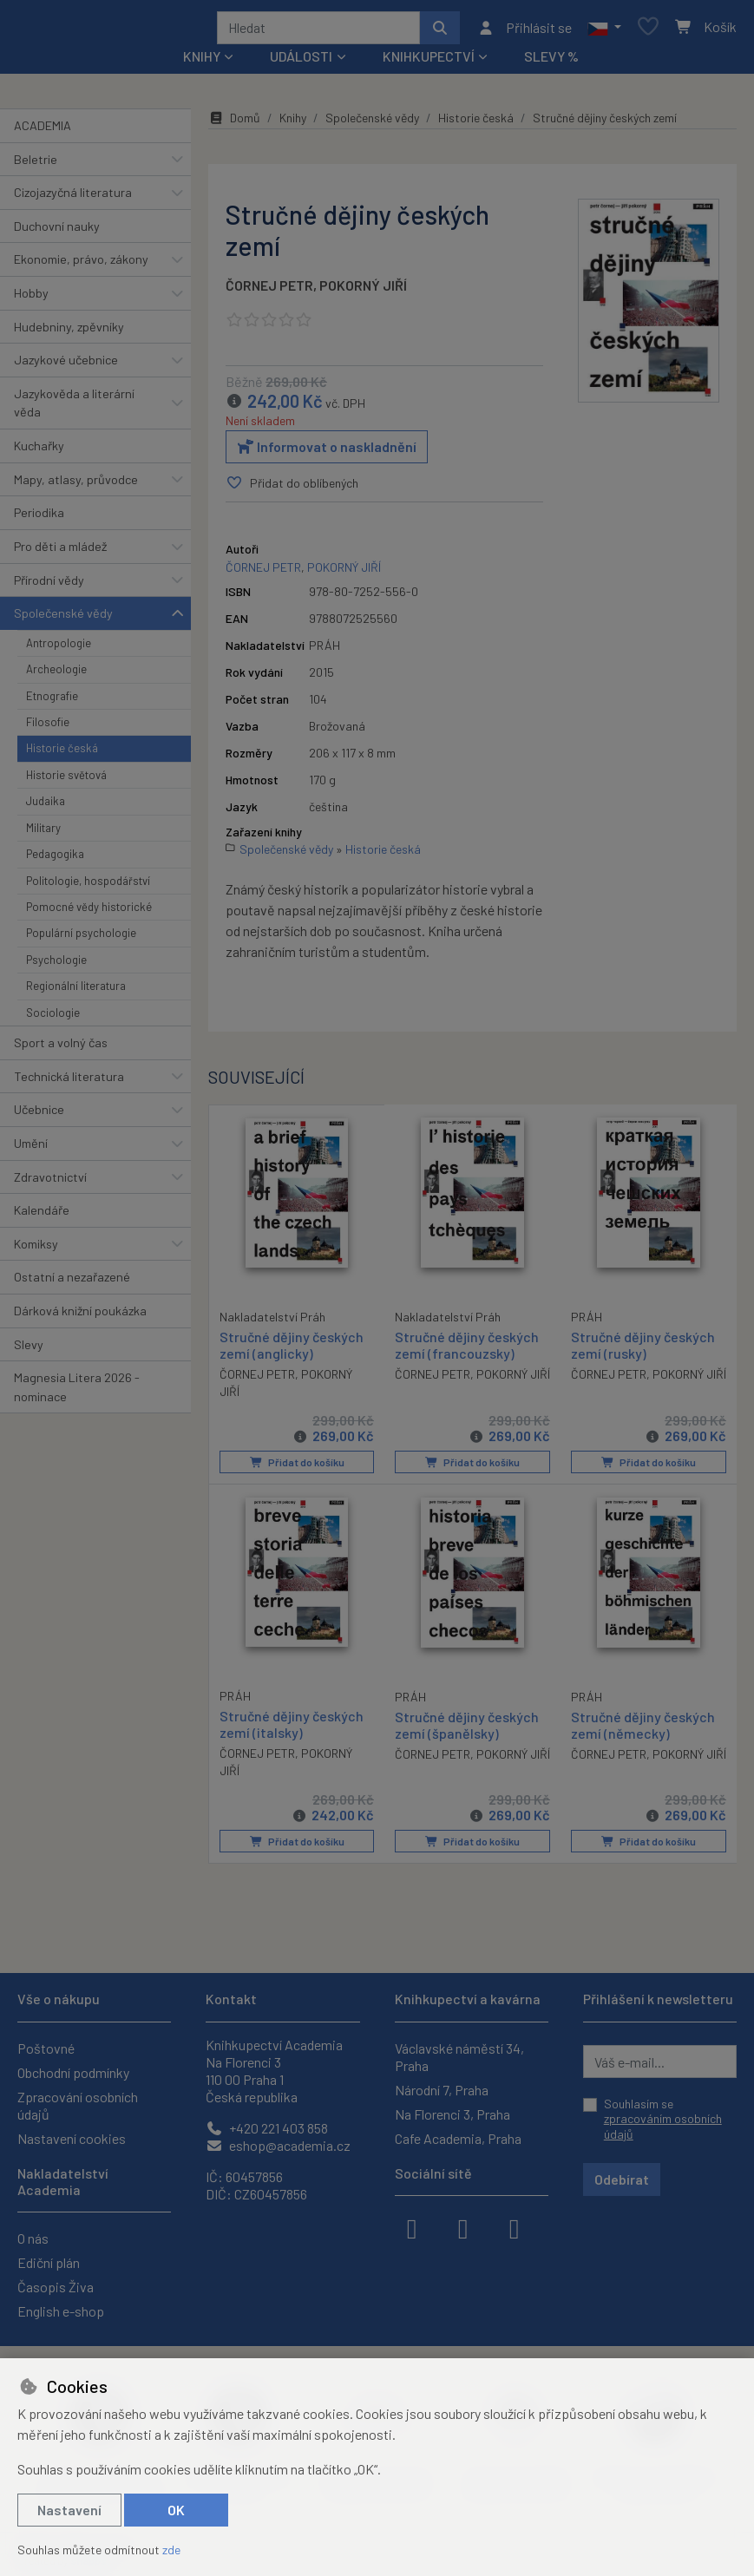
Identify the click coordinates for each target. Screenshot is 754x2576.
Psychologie (56, 966)
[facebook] (412, 2227)
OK (176, 2509)
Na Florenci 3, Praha (452, 2114)
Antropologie (58, 649)
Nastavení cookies (71, 2138)
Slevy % (551, 62)
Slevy (28, 1350)
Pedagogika (55, 860)
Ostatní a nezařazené (72, 1282)
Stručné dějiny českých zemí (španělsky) (467, 1729)
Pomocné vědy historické (89, 913)
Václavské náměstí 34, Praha (459, 2057)
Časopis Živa (55, 2286)
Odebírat (621, 2179)
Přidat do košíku (296, 1468)
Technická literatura (69, 1082)
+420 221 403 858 (267, 2128)
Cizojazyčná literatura (73, 198)
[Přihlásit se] (524, 30)
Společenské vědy (63, 619)
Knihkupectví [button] (429, 62)
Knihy (292, 123)
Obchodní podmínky (73, 2072)
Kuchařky (39, 451)
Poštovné (46, 2048)
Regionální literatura (76, 992)
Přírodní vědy (49, 586)
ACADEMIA (42, 131)
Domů (234, 123)
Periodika (39, 518)
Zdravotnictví (50, 1183)
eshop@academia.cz (278, 2145)
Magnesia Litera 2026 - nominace (77, 1393)
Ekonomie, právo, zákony (81, 265)
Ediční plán (48, 2262)
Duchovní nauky (57, 232)
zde (171, 2549)
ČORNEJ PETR (269, 291)
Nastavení (69, 2509)
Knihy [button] (201, 62)
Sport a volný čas (61, 1048)
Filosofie (47, 728)
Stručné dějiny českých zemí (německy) (643, 1729)
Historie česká (62, 754)
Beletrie (35, 165)
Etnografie (52, 702)
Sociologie (53, 1019)
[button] (604, 30)
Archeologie (56, 675)
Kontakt (231, 1999)
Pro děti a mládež (60, 552)
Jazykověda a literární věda (74, 409)
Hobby (31, 299)
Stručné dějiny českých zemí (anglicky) (292, 1349)
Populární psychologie (81, 939)
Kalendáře (41, 1216)
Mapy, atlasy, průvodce (76, 485)
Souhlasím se (663, 2118)
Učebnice (39, 1115)
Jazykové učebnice (66, 365)
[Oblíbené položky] (648, 30)
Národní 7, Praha (441, 2089)
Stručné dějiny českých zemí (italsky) (292, 1728)
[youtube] (514, 2227)
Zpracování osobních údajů (77, 2105)
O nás (33, 2238)
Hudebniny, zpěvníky (69, 332)
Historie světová (66, 781)
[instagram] (463, 2227)
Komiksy (36, 1249)
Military (43, 834)
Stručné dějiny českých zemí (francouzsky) (467, 1350)
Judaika (45, 807)
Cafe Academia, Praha (458, 2138)
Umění (31, 1149)
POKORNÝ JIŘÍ (363, 291)
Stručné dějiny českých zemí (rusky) (643, 1350)
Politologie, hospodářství (88, 887)
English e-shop (60, 2311)
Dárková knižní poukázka (80, 1316)
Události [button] (301, 62)
